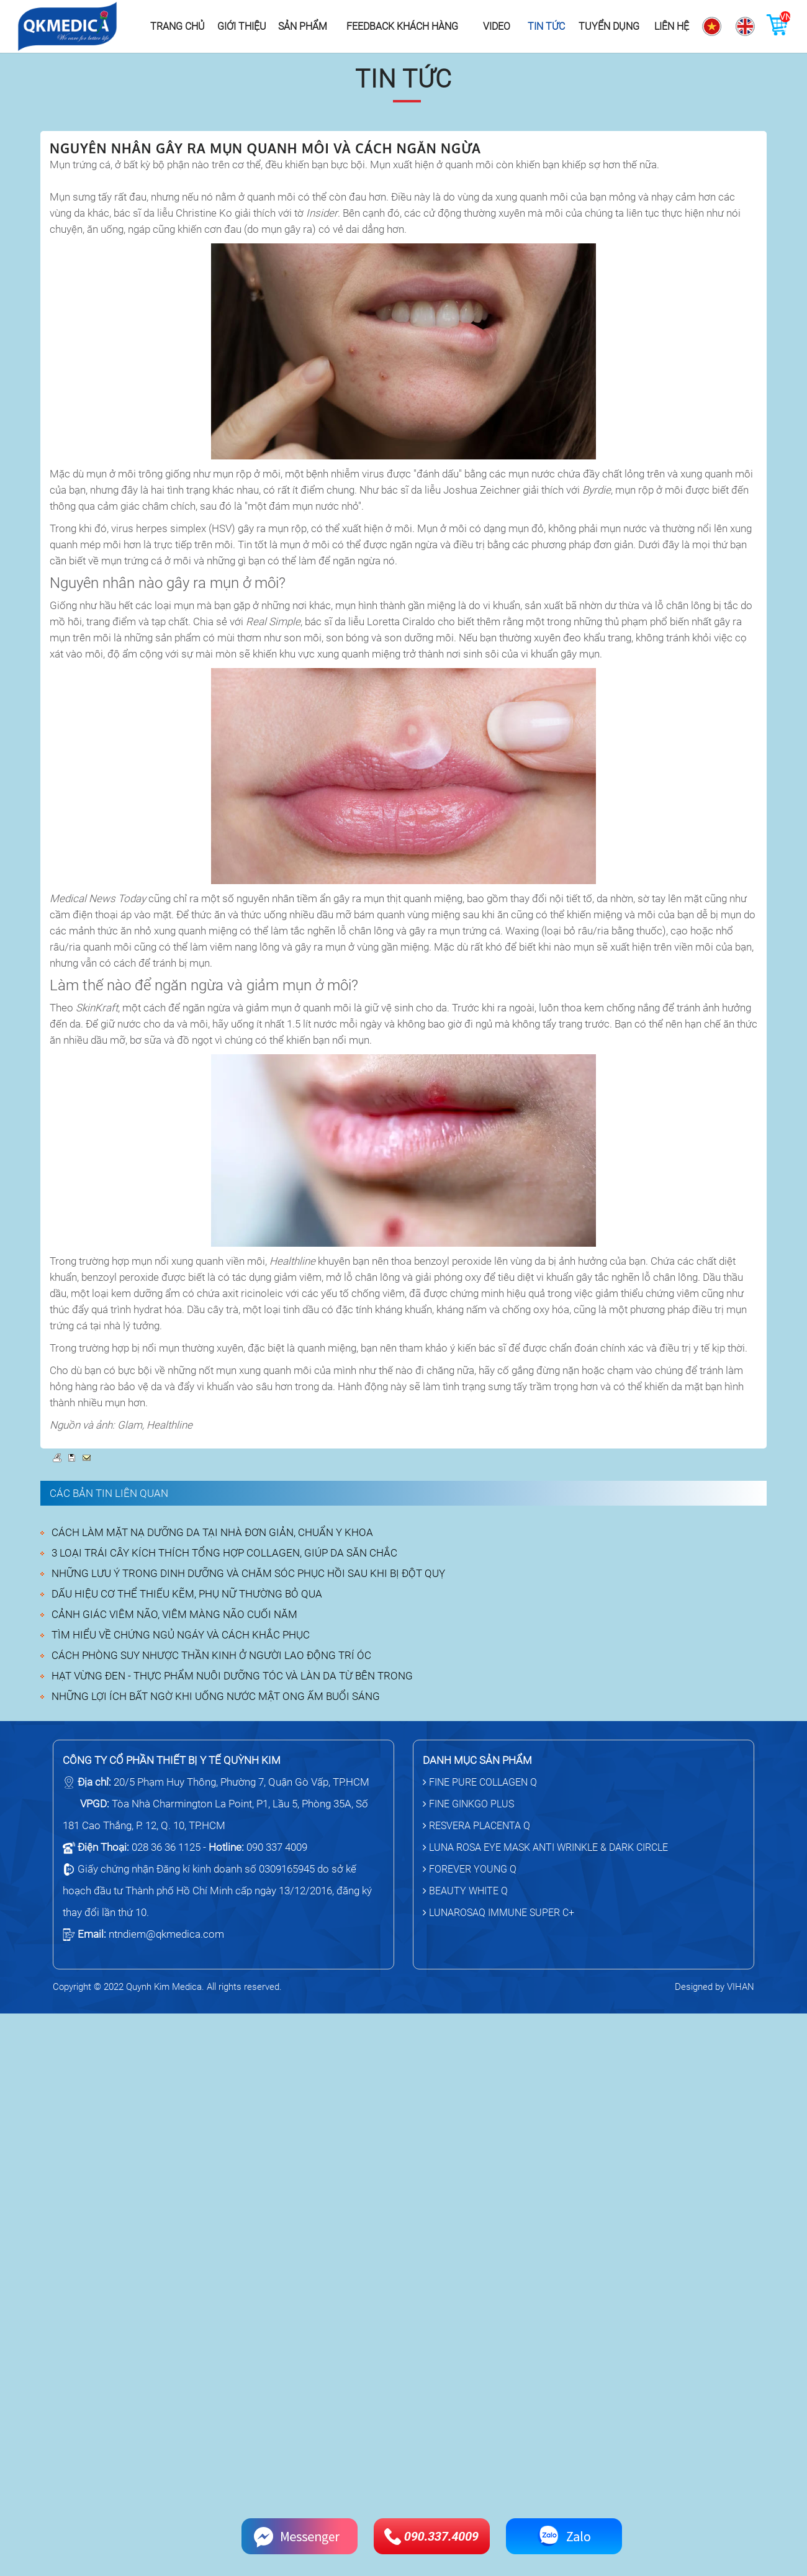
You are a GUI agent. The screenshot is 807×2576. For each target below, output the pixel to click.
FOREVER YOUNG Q (469, 1869)
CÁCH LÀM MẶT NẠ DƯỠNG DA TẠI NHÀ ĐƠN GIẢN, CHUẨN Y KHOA (212, 1532)
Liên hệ (671, 26)
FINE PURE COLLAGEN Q (480, 1782)
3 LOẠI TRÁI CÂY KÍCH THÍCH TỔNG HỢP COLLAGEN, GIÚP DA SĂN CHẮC (224, 1553)
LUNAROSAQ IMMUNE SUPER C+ (498, 1912)
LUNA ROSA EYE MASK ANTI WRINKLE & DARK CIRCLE (545, 1847)
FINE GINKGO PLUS (468, 1804)
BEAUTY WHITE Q (465, 1891)
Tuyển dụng (609, 26)
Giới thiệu (241, 26)
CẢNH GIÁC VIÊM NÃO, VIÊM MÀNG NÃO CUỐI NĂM (174, 1614)
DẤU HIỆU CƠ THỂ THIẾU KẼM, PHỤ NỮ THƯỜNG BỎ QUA (187, 1594)
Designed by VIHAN (714, 1986)
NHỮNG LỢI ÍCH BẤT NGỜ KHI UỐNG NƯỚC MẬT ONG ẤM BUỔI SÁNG (216, 1696)
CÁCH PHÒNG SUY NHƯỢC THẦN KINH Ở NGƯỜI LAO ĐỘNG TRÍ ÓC (211, 1655)
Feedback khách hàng (402, 26)
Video (496, 26)
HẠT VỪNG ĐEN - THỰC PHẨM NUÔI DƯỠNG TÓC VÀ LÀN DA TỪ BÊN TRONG (232, 1676)
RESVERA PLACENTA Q (476, 1826)
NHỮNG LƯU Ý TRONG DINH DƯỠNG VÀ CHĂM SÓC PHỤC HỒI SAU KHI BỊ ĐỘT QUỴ (248, 1573)
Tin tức (546, 26)
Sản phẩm (302, 26)
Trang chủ (177, 26)
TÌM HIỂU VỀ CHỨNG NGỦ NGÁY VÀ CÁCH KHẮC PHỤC (181, 1635)
